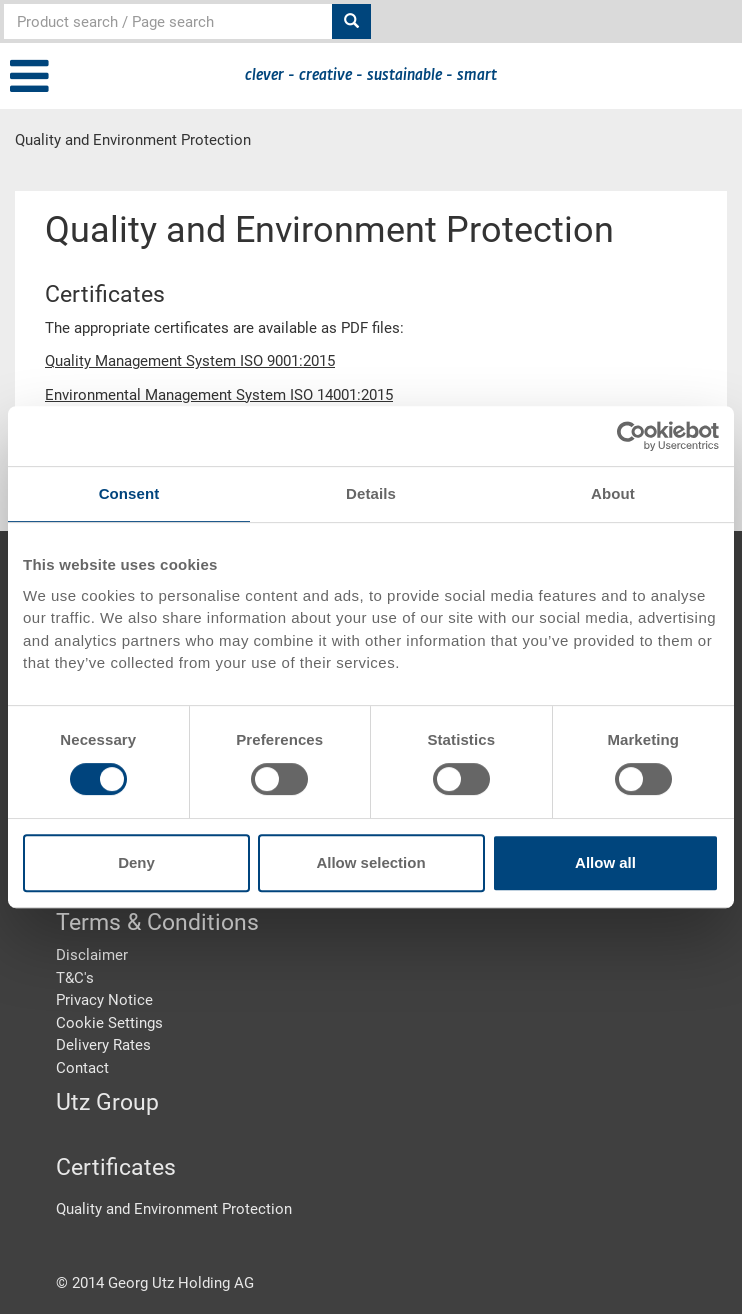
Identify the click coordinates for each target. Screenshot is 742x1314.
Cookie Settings (109, 1023)
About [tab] (613, 493)
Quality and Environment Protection (174, 1209)
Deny (136, 862)
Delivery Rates (103, 1045)
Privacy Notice (104, 1000)
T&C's (75, 978)
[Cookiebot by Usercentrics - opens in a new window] (631, 436)
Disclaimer (92, 955)
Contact (82, 1068)
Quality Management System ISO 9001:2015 (190, 361)
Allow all (605, 862)
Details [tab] (371, 493)
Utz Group (107, 1102)
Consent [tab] (129, 493)
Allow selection (370, 862)
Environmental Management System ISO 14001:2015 (219, 395)
